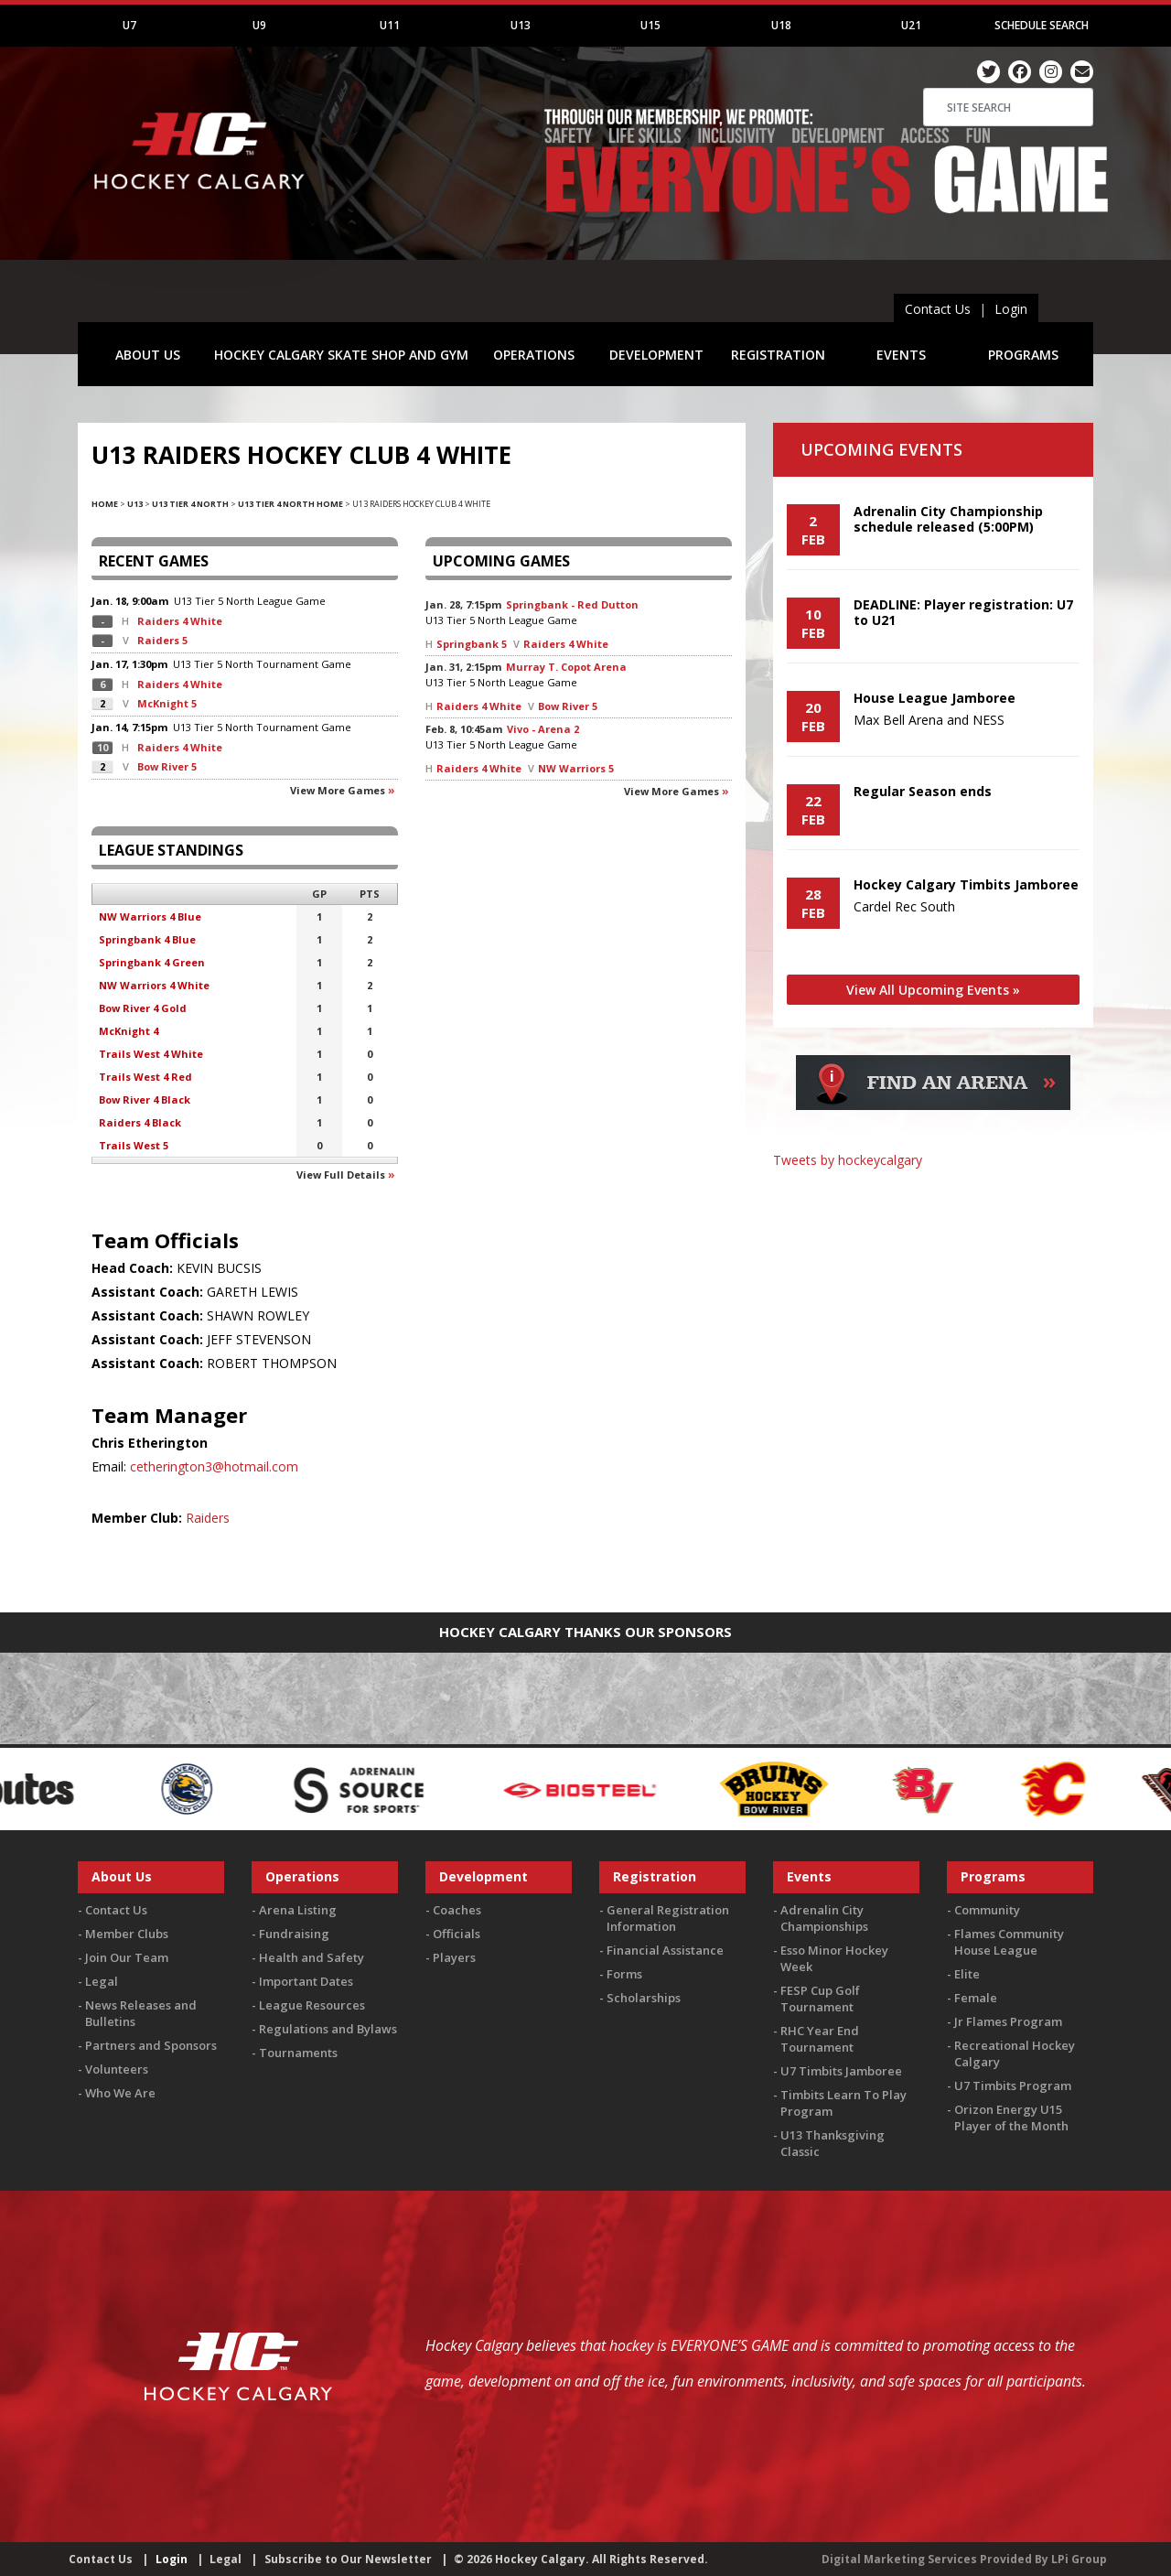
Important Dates (306, 1981)
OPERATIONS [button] (534, 354)
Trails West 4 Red (145, 1076)
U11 (390, 25)
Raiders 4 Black (140, 1122)
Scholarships (644, 1997)
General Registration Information (668, 1918)
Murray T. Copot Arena (566, 667)
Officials (456, 1933)
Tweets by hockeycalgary (847, 1160)
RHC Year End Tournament (819, 2038)
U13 (520, 25)
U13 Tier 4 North (190, 504)
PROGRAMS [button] (1023, 354)
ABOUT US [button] (147, 354)
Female (975, 1997)
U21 (911, 25)
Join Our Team (126, 1957)
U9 (259, 25)
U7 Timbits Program (1012, 2085)
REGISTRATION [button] (778, 354)
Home (104, 504)
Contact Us (938, 309)
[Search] (1008, 107)
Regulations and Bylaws (328, 2029)
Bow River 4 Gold (143, 1008)
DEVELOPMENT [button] (656, 354)
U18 (781, 25)
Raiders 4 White (179, 621)
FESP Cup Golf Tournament (820, 1998)
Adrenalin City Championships (824, 1918)
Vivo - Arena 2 (543, 729)
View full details (340, 1174)
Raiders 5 (162, 640)
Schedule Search (1041, 25)
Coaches (457, 1910)
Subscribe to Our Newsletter (348, 2559)
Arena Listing (298, 1910)
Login (1010, 309)
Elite (967, 1974)
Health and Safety (311, 1957)
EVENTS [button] (901, 354)
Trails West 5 (133, 1145)
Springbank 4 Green (152, 962)
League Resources (312, 2005)
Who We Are (120, 2093)
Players (454, 1957)
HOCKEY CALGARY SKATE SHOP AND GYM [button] (341, 354)
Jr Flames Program (1008, 2021)
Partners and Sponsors (151, 2045)
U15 (650, 25)
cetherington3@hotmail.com (214, 1466)
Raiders (208, 1517)
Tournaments (298, 2052)
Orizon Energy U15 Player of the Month (1011, 2117)
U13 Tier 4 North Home (290, 504)
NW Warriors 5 (576, 768)
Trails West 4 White (151, 1054)
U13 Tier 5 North (214, 601)
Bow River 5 (167, 766)
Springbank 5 (471, 644)
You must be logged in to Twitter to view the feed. (933, 1186)
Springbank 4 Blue (147, 939)
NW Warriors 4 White (154, 985)
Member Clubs (126, 1933)
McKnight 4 (128, 1031)
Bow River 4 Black (144, 1099)
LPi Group (1079, 2559)
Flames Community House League (1009, 1941)
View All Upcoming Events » (933, 989)
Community (987, 1910)
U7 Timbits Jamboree (841, 2071)
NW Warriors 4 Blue (150, 916)
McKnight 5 (167, 703)
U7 (129, 25)
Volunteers (116, 2069)
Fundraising (294, 1933)
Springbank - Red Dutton (572, 604)
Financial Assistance (665, 1950)
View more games (337, 790)
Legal (101, 1981)
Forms (624, 1974)
